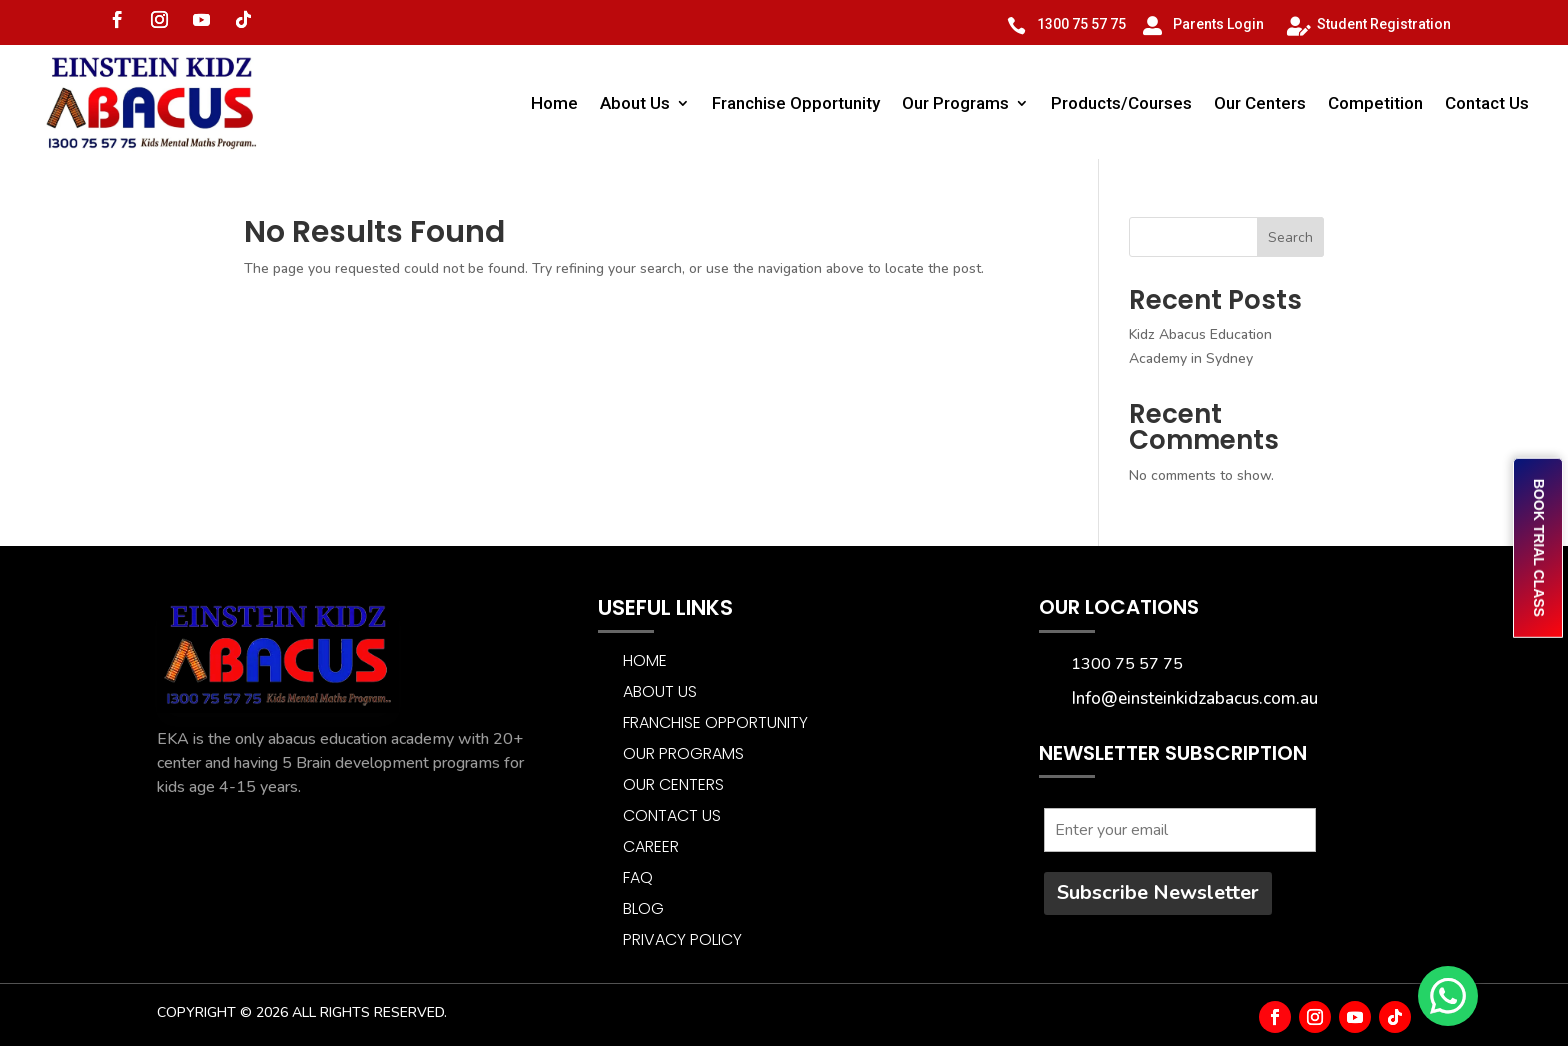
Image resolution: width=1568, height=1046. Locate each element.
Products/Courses (1121, 103)
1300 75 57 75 (1081, 24)
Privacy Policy (682, 939)
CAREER (651, 846)
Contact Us (1487, 103)
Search (1290, 237)
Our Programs (955, 103)
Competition (1375, 103)
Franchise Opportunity (796, 103)
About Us (635, 103)
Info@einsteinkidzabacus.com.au (1195, 698)
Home (554, 103)
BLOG (643, 908)
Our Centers (1260, 103)
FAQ (638, 877)
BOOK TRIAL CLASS (1539, 548)
